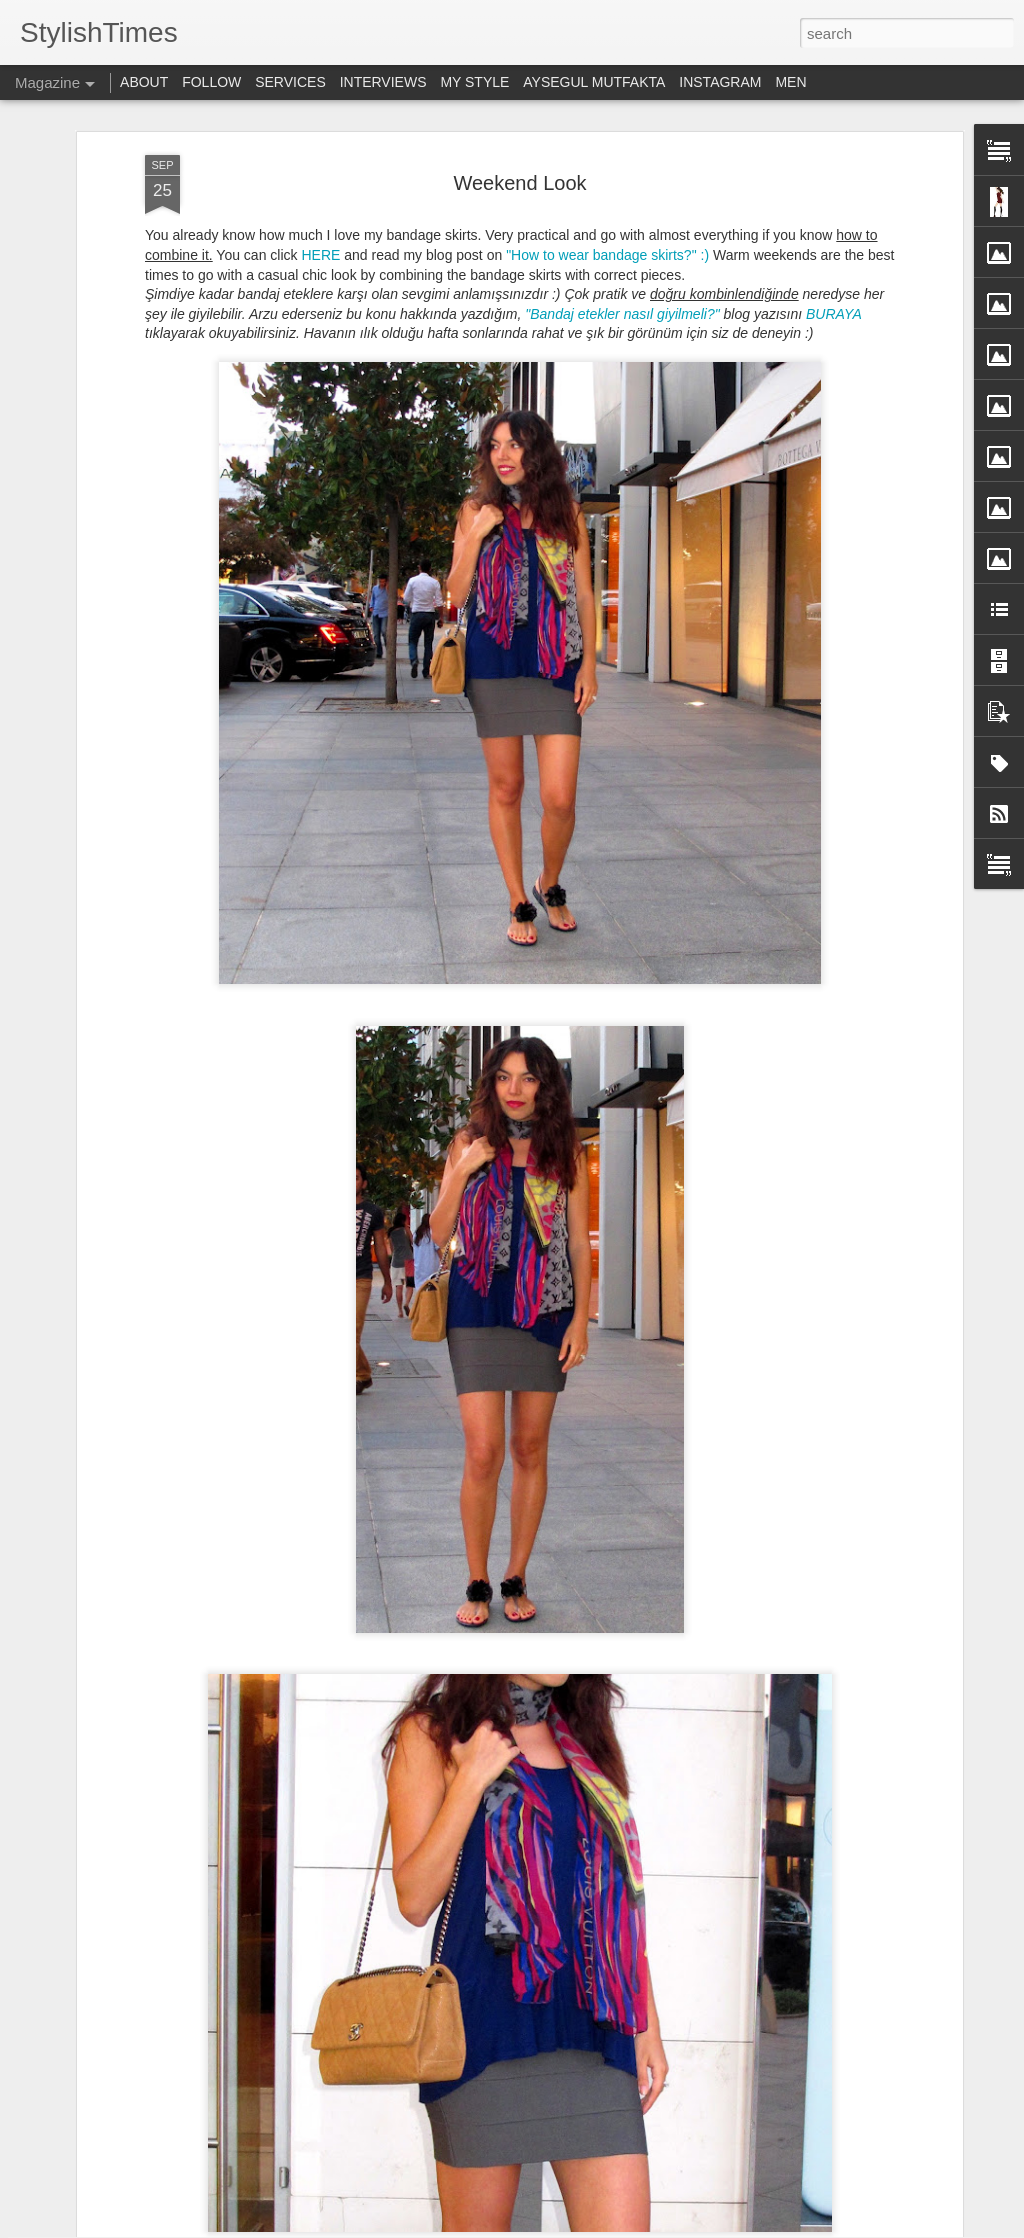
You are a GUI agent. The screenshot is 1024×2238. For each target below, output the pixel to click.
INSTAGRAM (720, 82)
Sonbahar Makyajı (375, 1534)
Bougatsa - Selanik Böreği (403, 1761)
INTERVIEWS (383, 82)
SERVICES (290, 82)
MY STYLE (474, 82)
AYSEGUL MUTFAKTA (594, 82)
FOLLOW (211, 82)
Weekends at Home (518, 1988)
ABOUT (144, 82)
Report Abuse (848, 2227)
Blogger (790, 2227)
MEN (790, 82)
